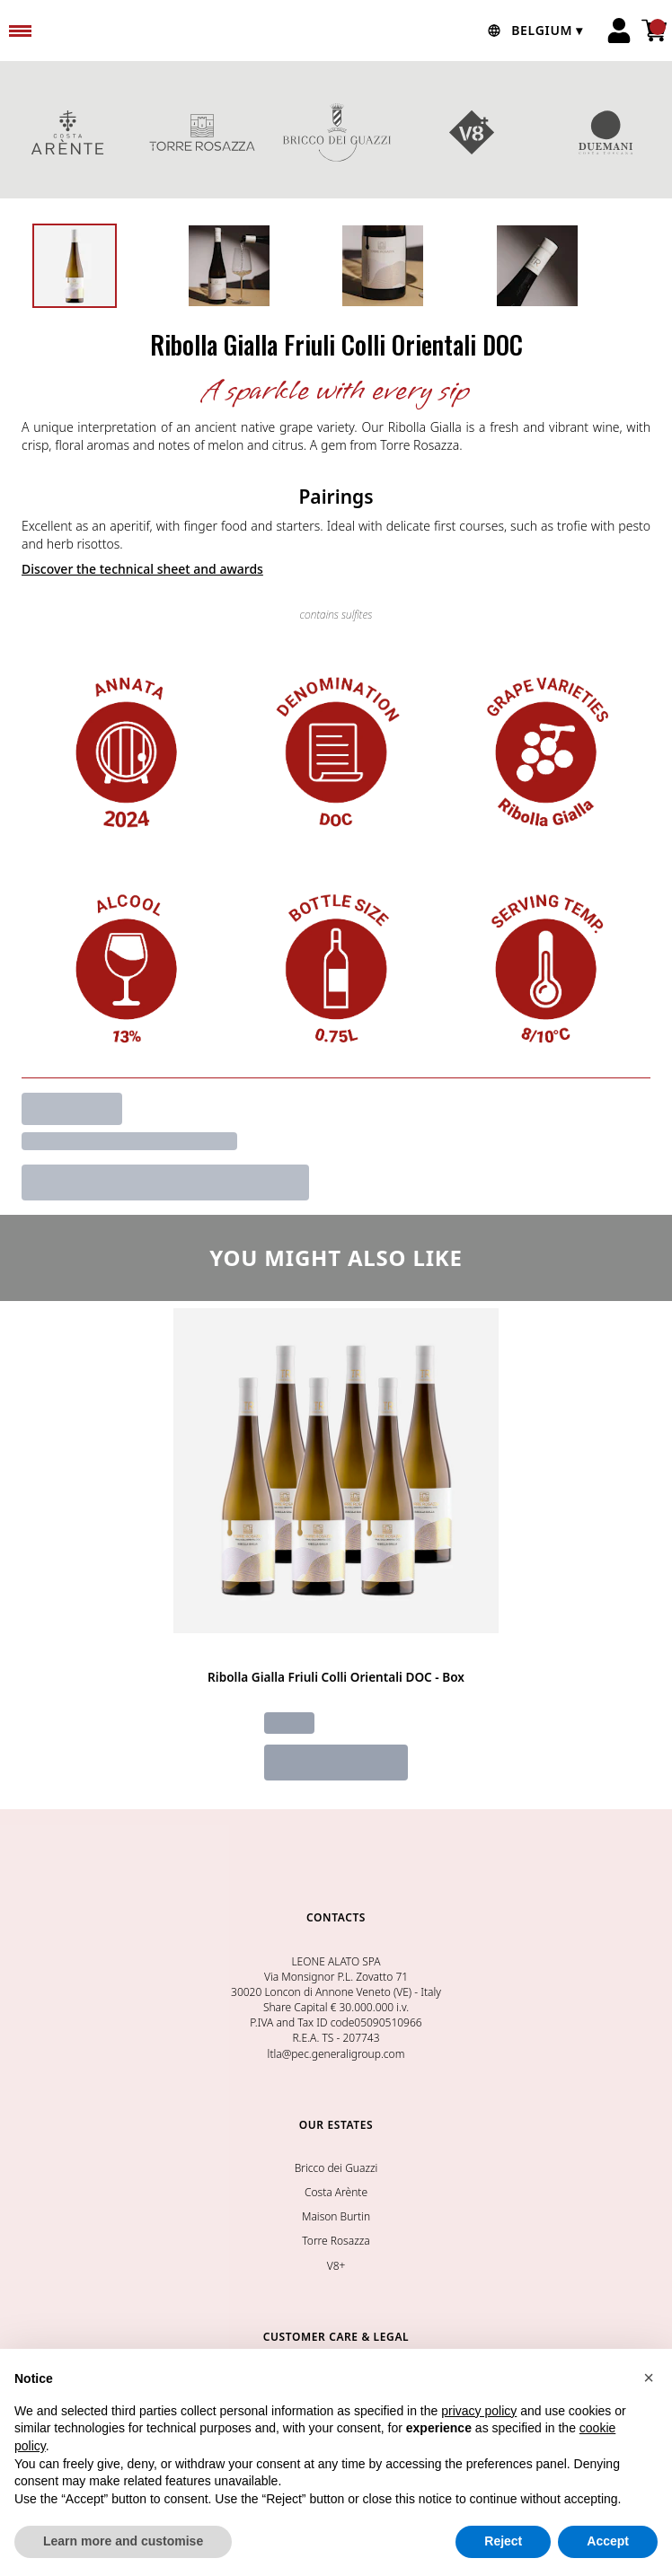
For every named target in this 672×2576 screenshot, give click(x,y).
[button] (648, 2378)
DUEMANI (606, 132)
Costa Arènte (336, 2192)
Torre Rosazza (335, 2240)
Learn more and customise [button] (123, 2542)
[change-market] (533, 30)
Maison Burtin (336, 2216)
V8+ (471, 132)
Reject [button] (503, 2542)
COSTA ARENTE (67, 132)
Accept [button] (608, 2542)
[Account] (619, 30)
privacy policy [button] (479, 2411)
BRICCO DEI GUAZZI (337, 132)
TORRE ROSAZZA (202, 132)
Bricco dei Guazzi (336, 2168)
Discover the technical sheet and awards (142, 568)
